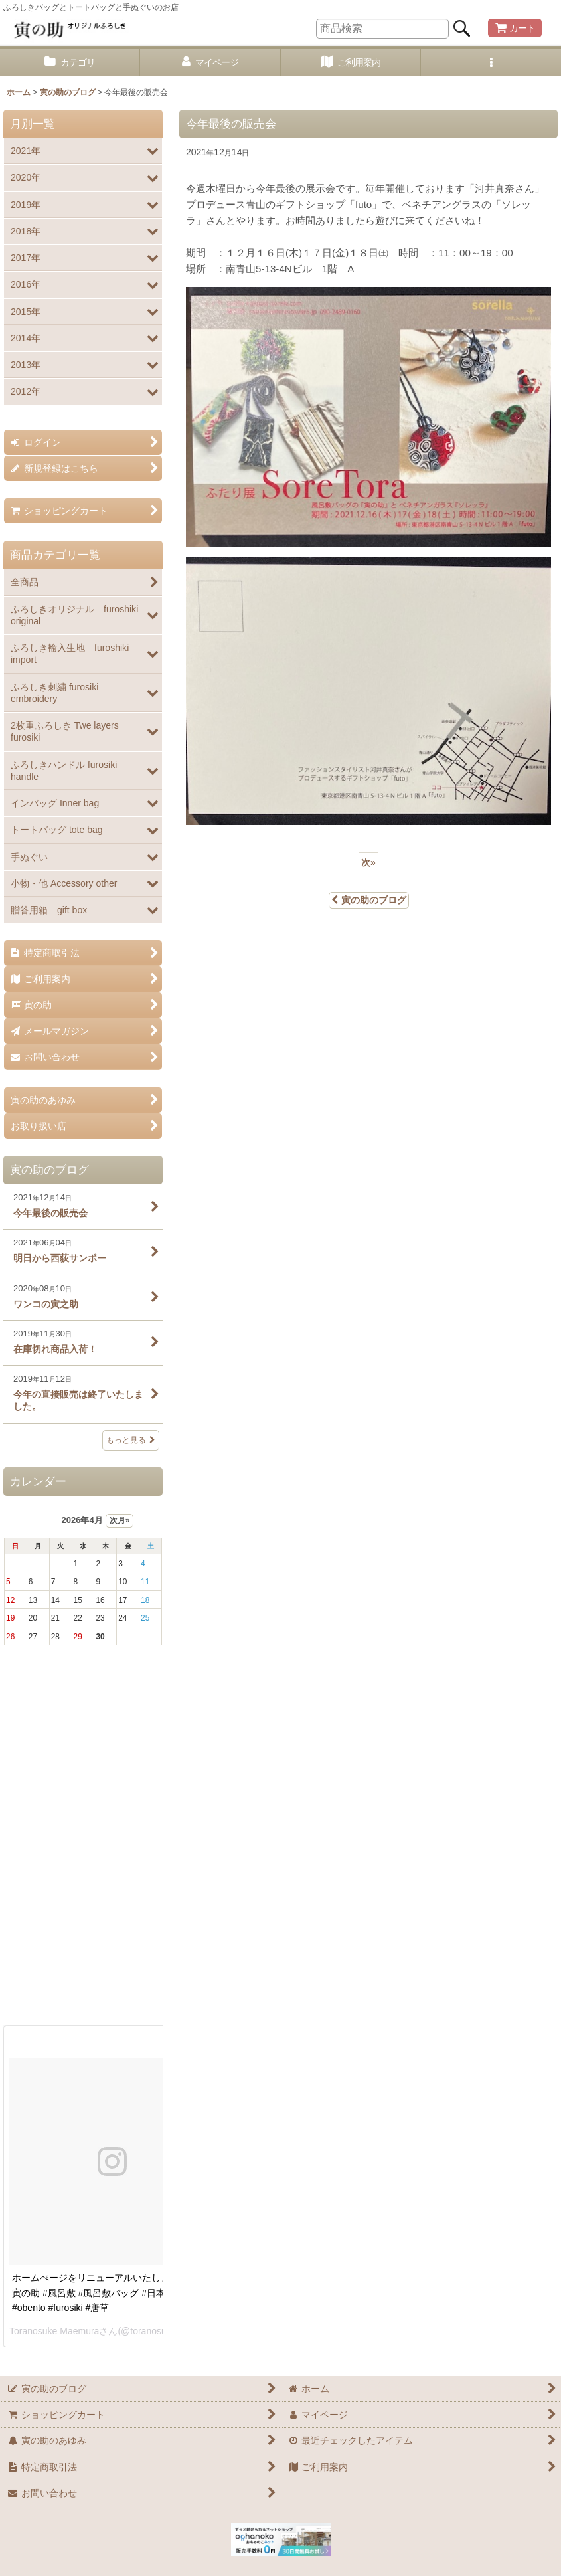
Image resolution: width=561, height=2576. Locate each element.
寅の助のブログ (368, 900)
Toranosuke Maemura (54, 2331)
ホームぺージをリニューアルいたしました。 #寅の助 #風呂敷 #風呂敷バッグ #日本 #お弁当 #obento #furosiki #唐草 (109, 2292)
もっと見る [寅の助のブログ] (130, 1440)
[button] (491, 62)
